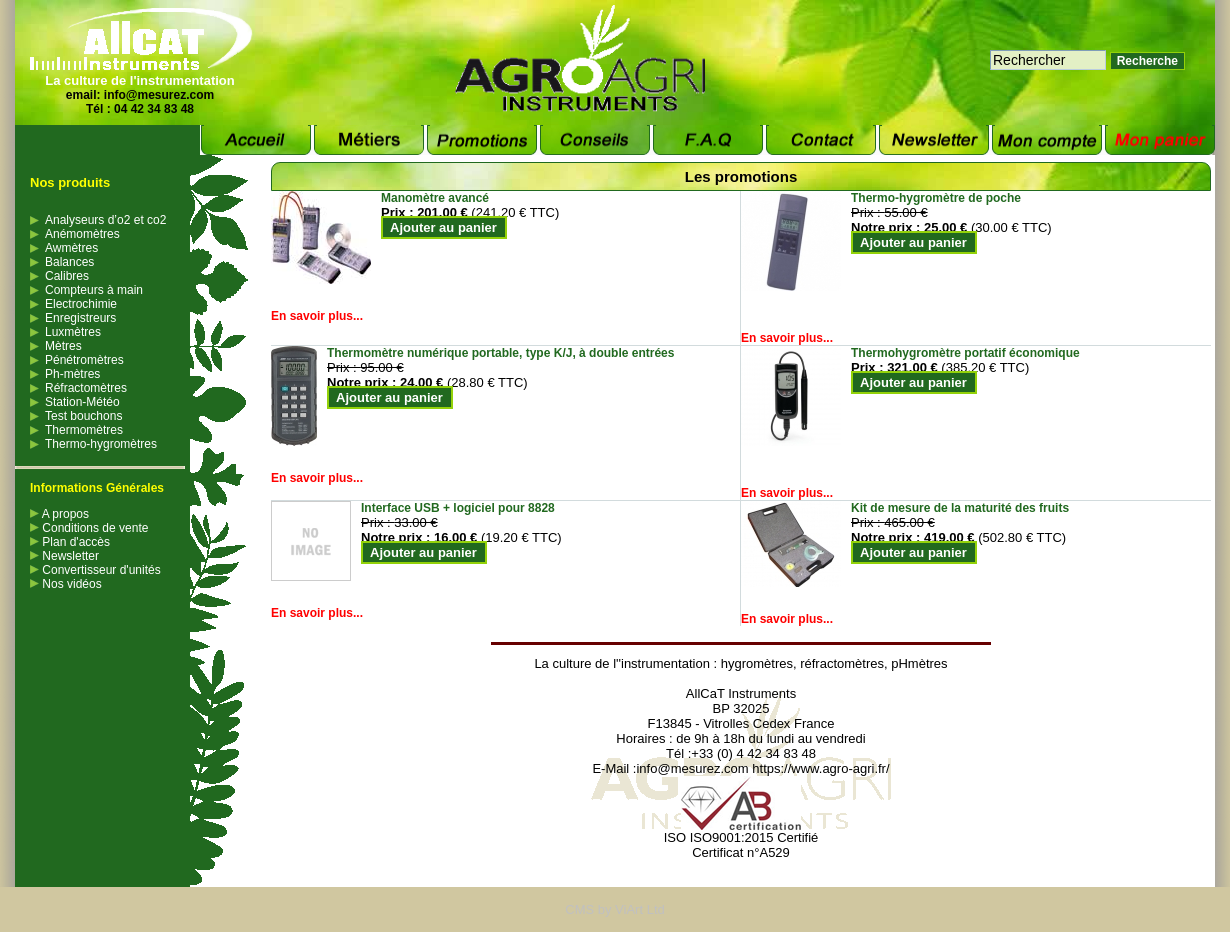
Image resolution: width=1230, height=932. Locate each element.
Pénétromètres (84, 360)
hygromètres (757, 663)
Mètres (63, 346)
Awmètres (71, 248)
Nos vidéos (66, 584)
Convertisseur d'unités (95, 570)
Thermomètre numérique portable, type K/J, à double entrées (500, 353)
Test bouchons (83, 416)
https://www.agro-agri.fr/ (820, 768)
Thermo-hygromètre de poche (936, 198)
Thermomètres (84, 430)
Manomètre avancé (435, 198)
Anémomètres (82, 234)
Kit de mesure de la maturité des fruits (960, 508)
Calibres (67, 276)
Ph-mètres (72, 374)
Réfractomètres (86, 388)
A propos (59, 514)
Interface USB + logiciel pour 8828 (458, 508)
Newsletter (64, 556)
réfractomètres (842, 663)
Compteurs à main (94, 290)
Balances (69, 262)
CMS (579, 909)
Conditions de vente (89, 528)
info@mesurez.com (159, 95)
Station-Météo (82, 402)
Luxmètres (73, 332)
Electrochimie (81, 304)
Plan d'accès (70, 542)
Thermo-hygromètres (101, 444)
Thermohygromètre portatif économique (965, 353)
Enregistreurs (80, 318)
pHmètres (919, 663)
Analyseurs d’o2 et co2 (105, 220)
